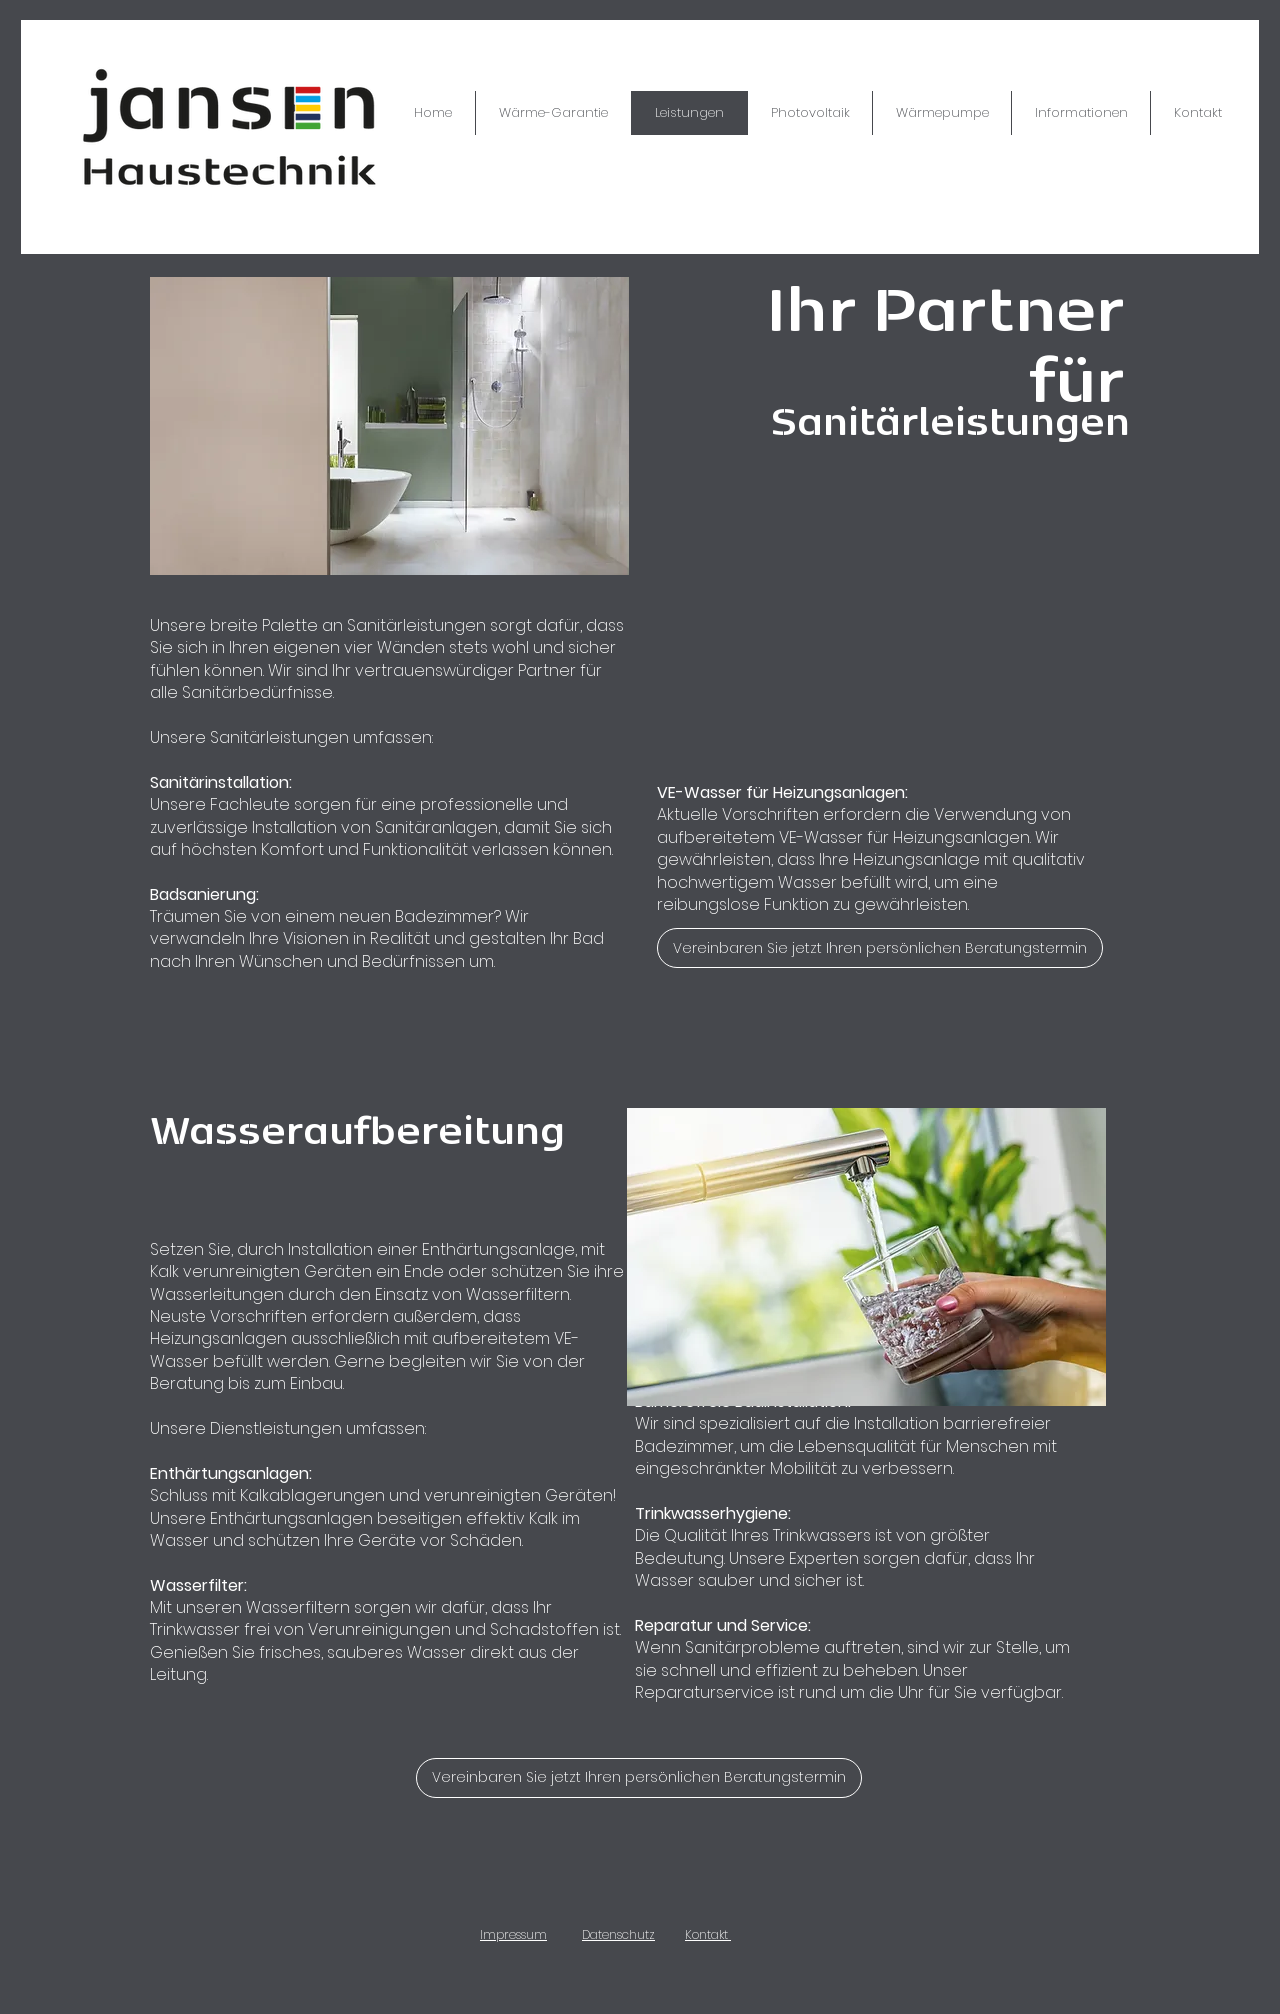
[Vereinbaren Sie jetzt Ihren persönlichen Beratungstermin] (880, 948)
